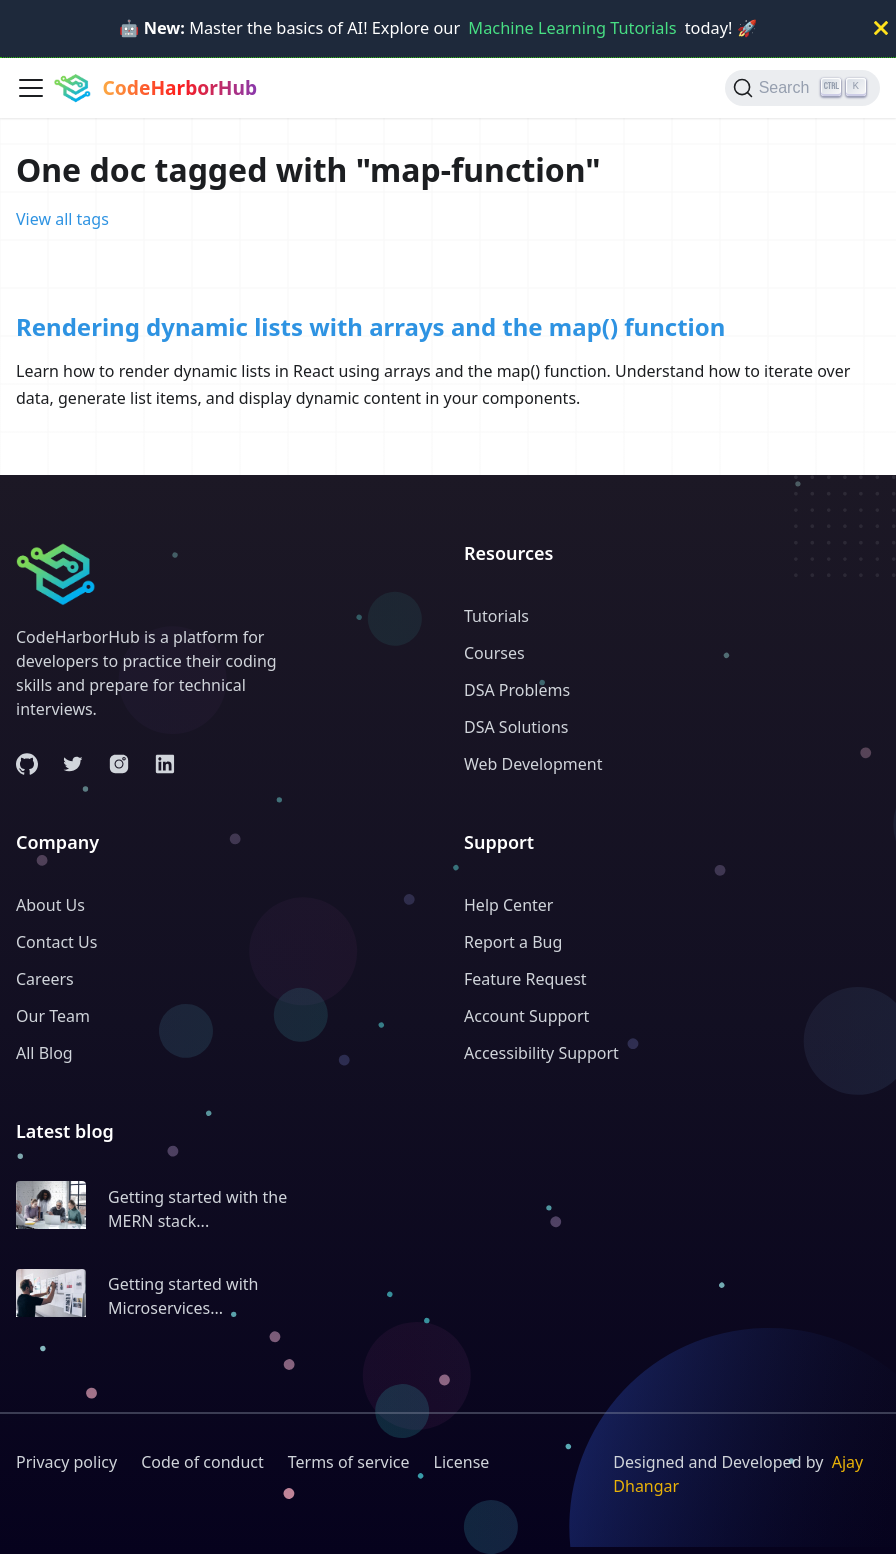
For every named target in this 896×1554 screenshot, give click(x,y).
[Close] (881, 28)
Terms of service (349, 1462)
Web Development (533, 764)
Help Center (508, 905)
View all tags (62, 219)
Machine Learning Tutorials (572, 28)
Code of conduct (202, 1462)
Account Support (526, 1016)
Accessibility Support (541, 1053)
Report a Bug (513, 942)
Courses (494, 653)
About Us (50, 905)
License (462, 1462)
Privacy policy (66, 1462)
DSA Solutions (516, 727)
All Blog (44, 1053)
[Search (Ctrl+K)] (802, 88)
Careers (45, 979)
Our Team (53, 1016)
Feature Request (525, 979)
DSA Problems (517, 690)
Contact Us (56, 942)
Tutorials (496, 616)
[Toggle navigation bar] (31, 88)
